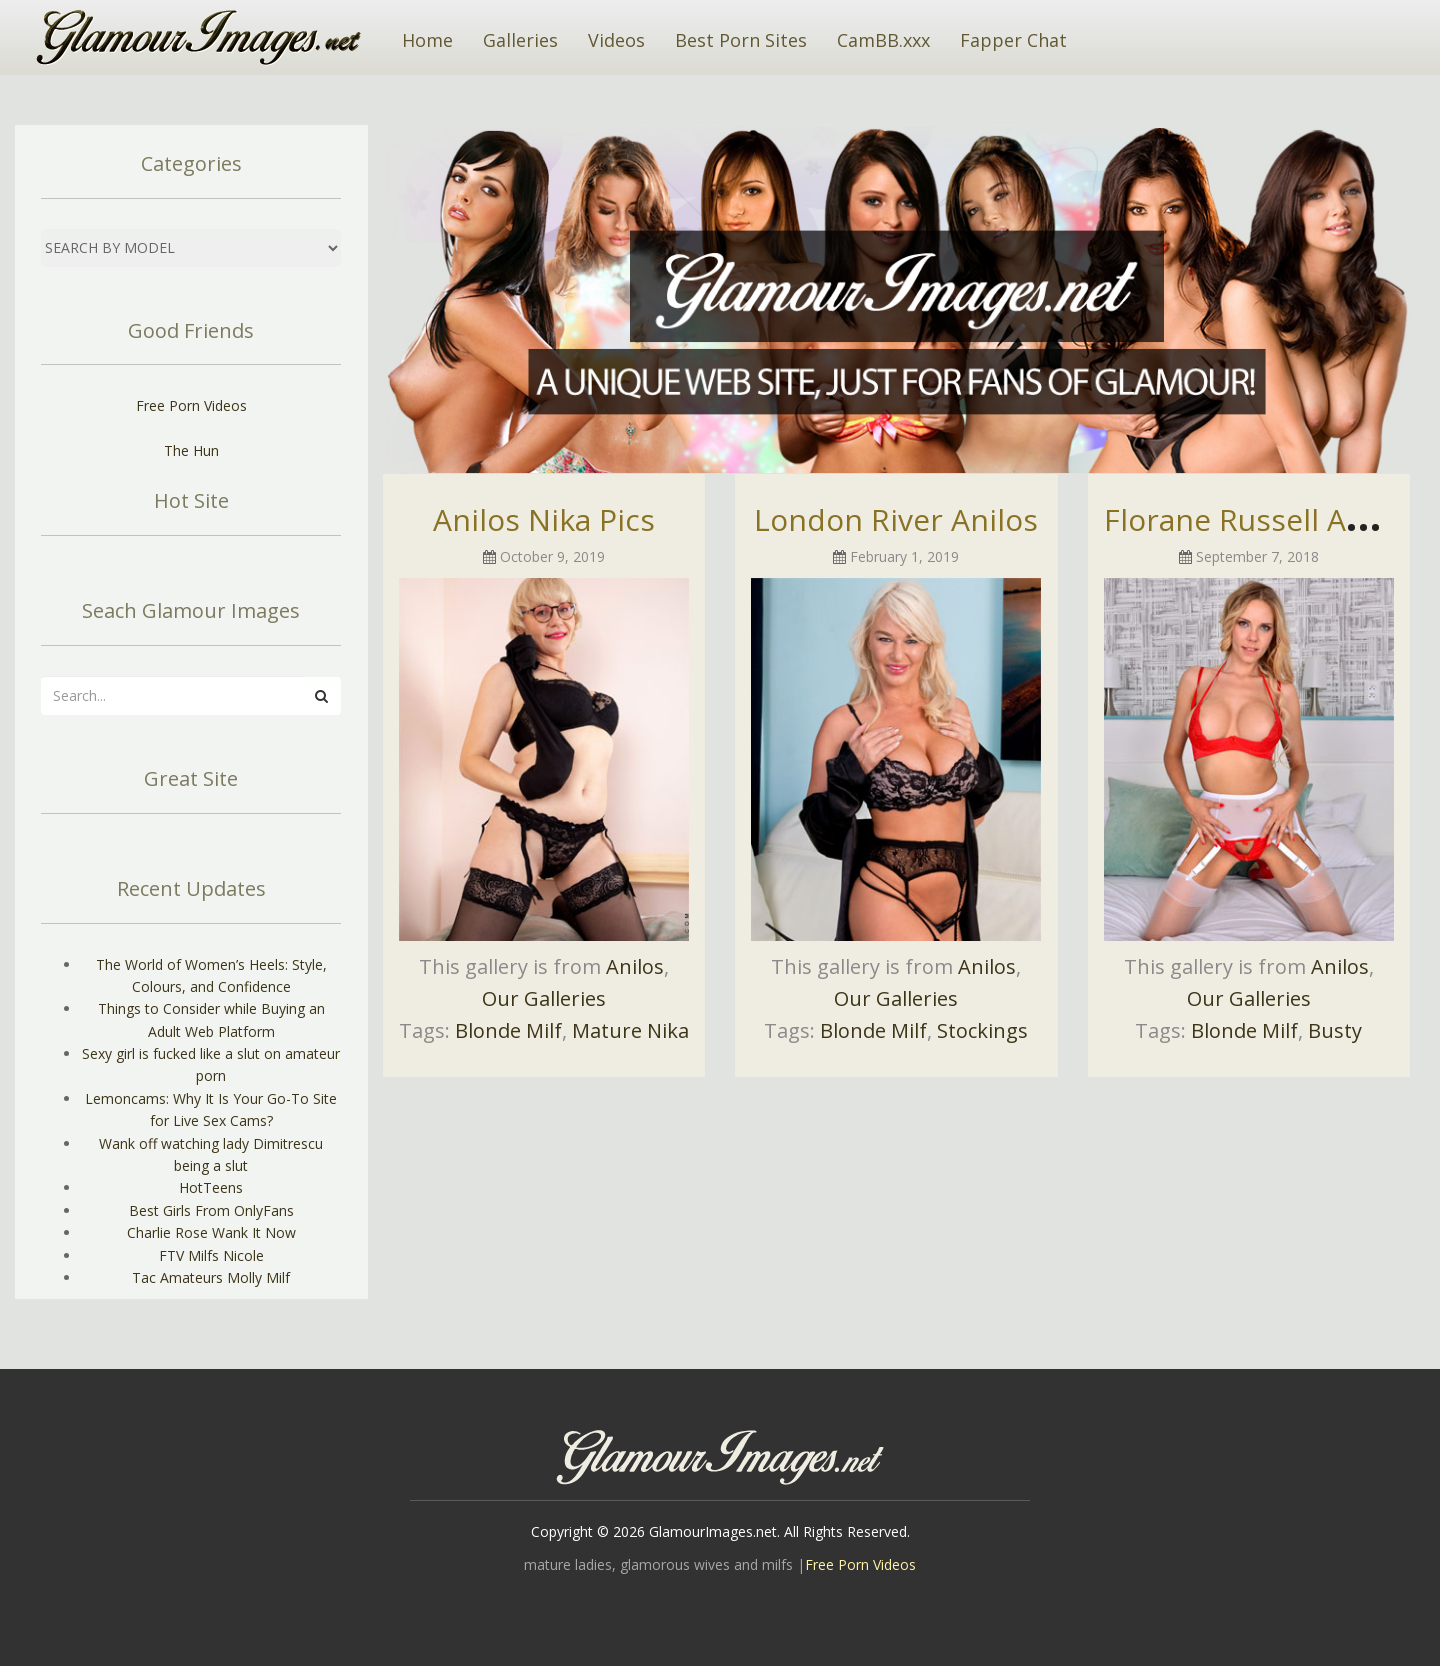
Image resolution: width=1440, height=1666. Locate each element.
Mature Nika (630, 1030)
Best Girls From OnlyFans (211, 1210)
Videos (616, 40)
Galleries (520, 40)
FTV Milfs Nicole (211, 1255)
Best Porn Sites (741, 40)
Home (427, 40)
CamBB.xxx (883, 40)
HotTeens (211, 1187)
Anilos (635, 966)
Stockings (982, 1030)
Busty (1335, 1030)
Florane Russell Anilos (1259, 519)
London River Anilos (896, 519)
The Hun (191, 450)
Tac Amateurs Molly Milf (211, 1277)
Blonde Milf (508, 1030)
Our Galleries (544, 998)
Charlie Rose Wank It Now (211, 1232)
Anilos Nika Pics (544, 519)
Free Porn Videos (191, 405)
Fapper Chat (1013, 40)
